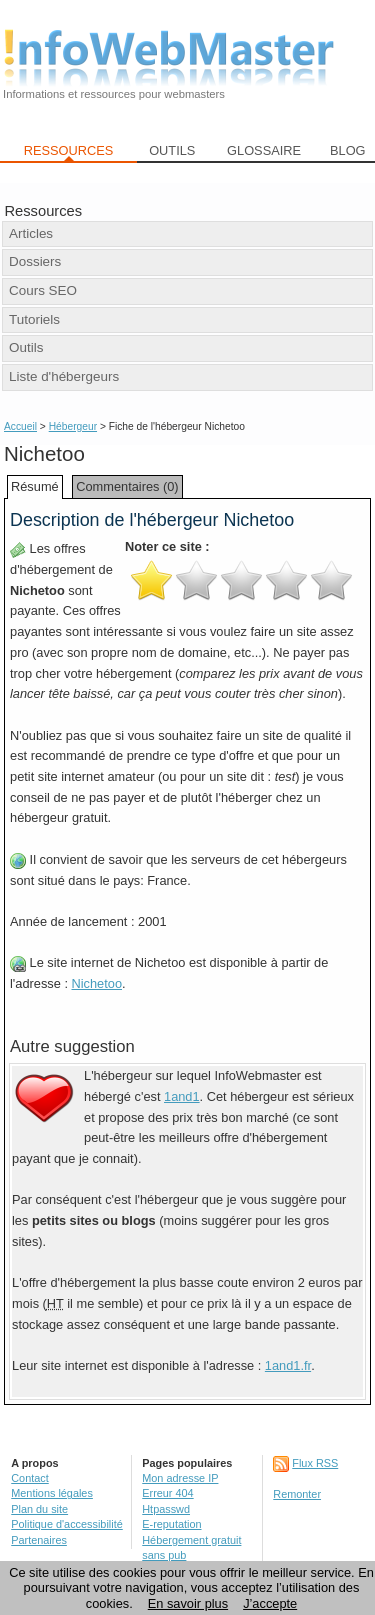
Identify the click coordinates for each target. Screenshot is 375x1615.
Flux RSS (315, 1463)
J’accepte (270, 1603)
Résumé (35, 486)
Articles (31, 233)
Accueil (20, 426)
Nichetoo (97, 983)
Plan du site (39, 1509)
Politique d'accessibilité (67, 1524)
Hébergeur (73, 426)
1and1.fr (288, 1365)
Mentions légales (52, 1493)
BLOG (348, 150)
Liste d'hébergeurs (64, 376)
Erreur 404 (167, 1493)
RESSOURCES (69, 150)
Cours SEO (43, 290)
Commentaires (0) (127, 486)
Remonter (297, 1494)
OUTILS (172, 150)
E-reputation (171, 1524)
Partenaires (39, 1540)
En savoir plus (188, 1603)
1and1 (182, 1096)
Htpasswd (166, 1509)
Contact (29, 1478)
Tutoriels (34, 319)
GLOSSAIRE (264, 150)
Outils (26, 347)
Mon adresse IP (180, 1478)
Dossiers (35, 261)
